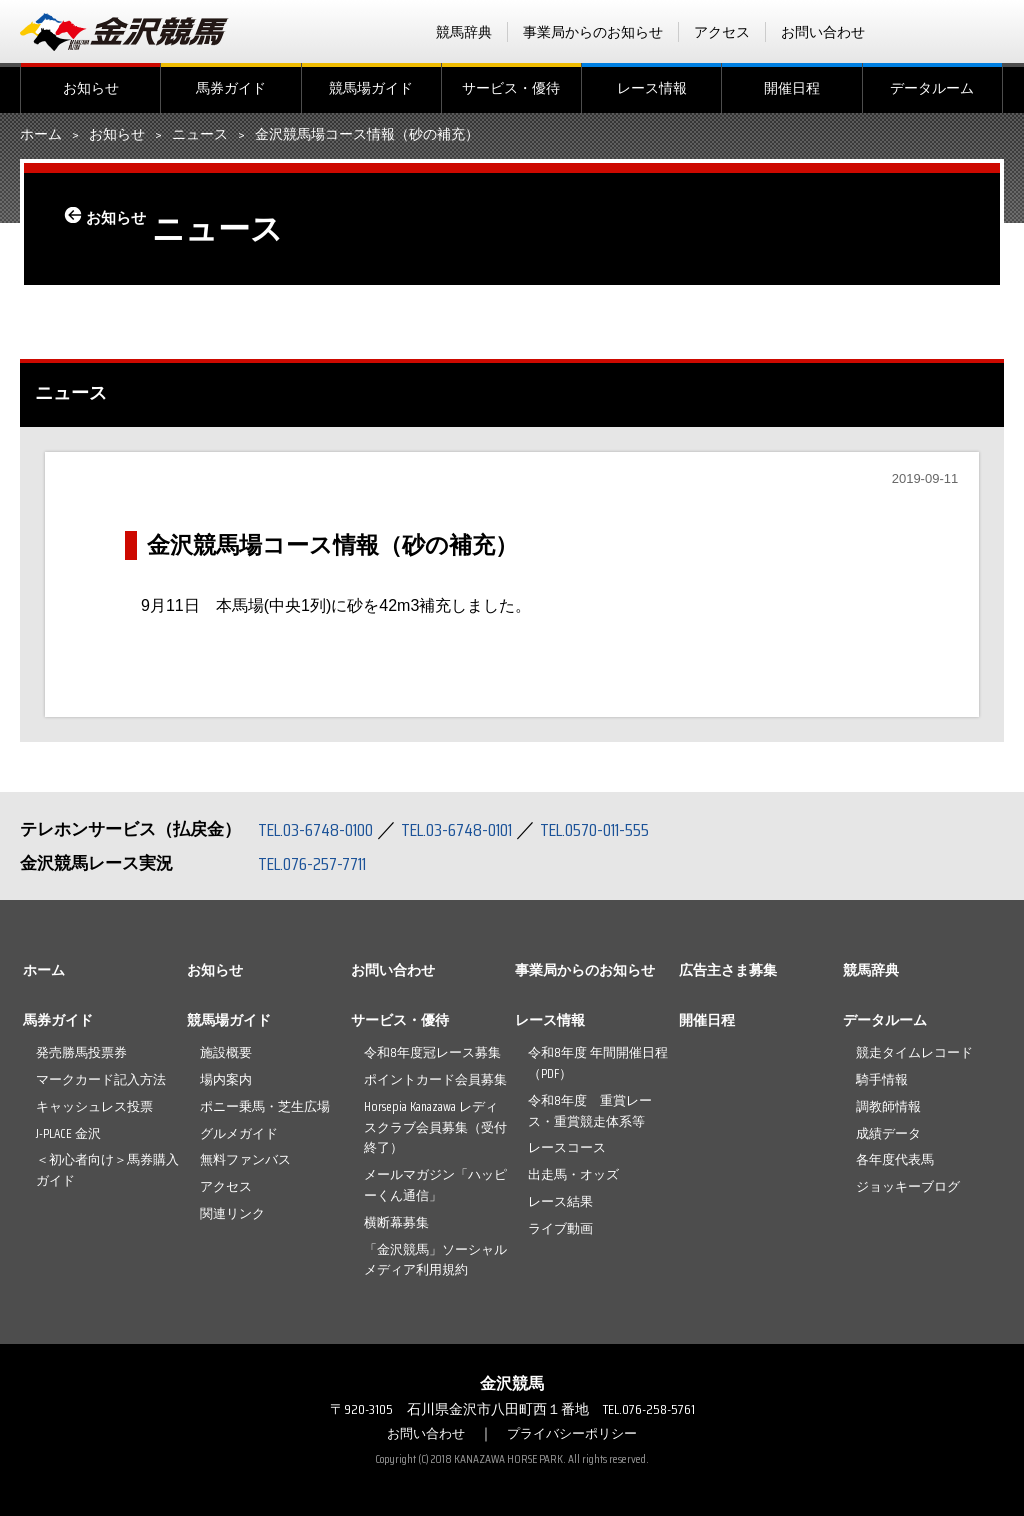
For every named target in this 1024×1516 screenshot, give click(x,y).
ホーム (41, 135)
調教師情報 (888, 1106)
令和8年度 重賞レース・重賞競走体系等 (590, 1111)
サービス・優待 (511, 88)
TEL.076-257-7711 (319, 863)
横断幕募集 (396, 1222)
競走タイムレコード (914, 1052)
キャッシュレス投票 (94, 1106)
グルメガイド (239, 1133)
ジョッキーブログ (908, 1186)
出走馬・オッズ (573, 1174)
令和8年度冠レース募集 (432, 1052)
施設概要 (226, 1052)
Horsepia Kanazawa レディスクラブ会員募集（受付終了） (435, 1127)
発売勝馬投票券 (81, 1052)
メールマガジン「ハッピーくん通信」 (435, 1185)
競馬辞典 (464, 32)
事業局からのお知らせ (593, 32)
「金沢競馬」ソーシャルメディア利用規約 (435, 1260)
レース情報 (652, 88)
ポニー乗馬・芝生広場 (265, 1106)
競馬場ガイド (371, 88)
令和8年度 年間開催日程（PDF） (598, 1063)
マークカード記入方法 (101, 1079)
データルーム (932, 88)
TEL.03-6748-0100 (322, 829)
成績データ (888, 1133)
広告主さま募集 (728, 970)
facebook (913, 32)
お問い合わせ (823, 32)
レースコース (567, 1147)
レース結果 (560, 1201)
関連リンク (232, 1213)
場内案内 (226, 1079)
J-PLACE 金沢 (68, 1133)
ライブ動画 (560, 1228)
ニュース (200, 135)
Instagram (991, 32)
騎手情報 (882, 1079)
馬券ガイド (231, 88)
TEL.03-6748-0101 (478, 829)
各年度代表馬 (895, 1159)
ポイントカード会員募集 (435, 1079)
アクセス (722, 32)
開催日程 (792, 88)
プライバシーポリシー (575, 1433)
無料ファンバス (245, 1159)
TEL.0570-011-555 (630, 829)
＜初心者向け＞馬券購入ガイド (107, 1170)
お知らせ (91, 88)
